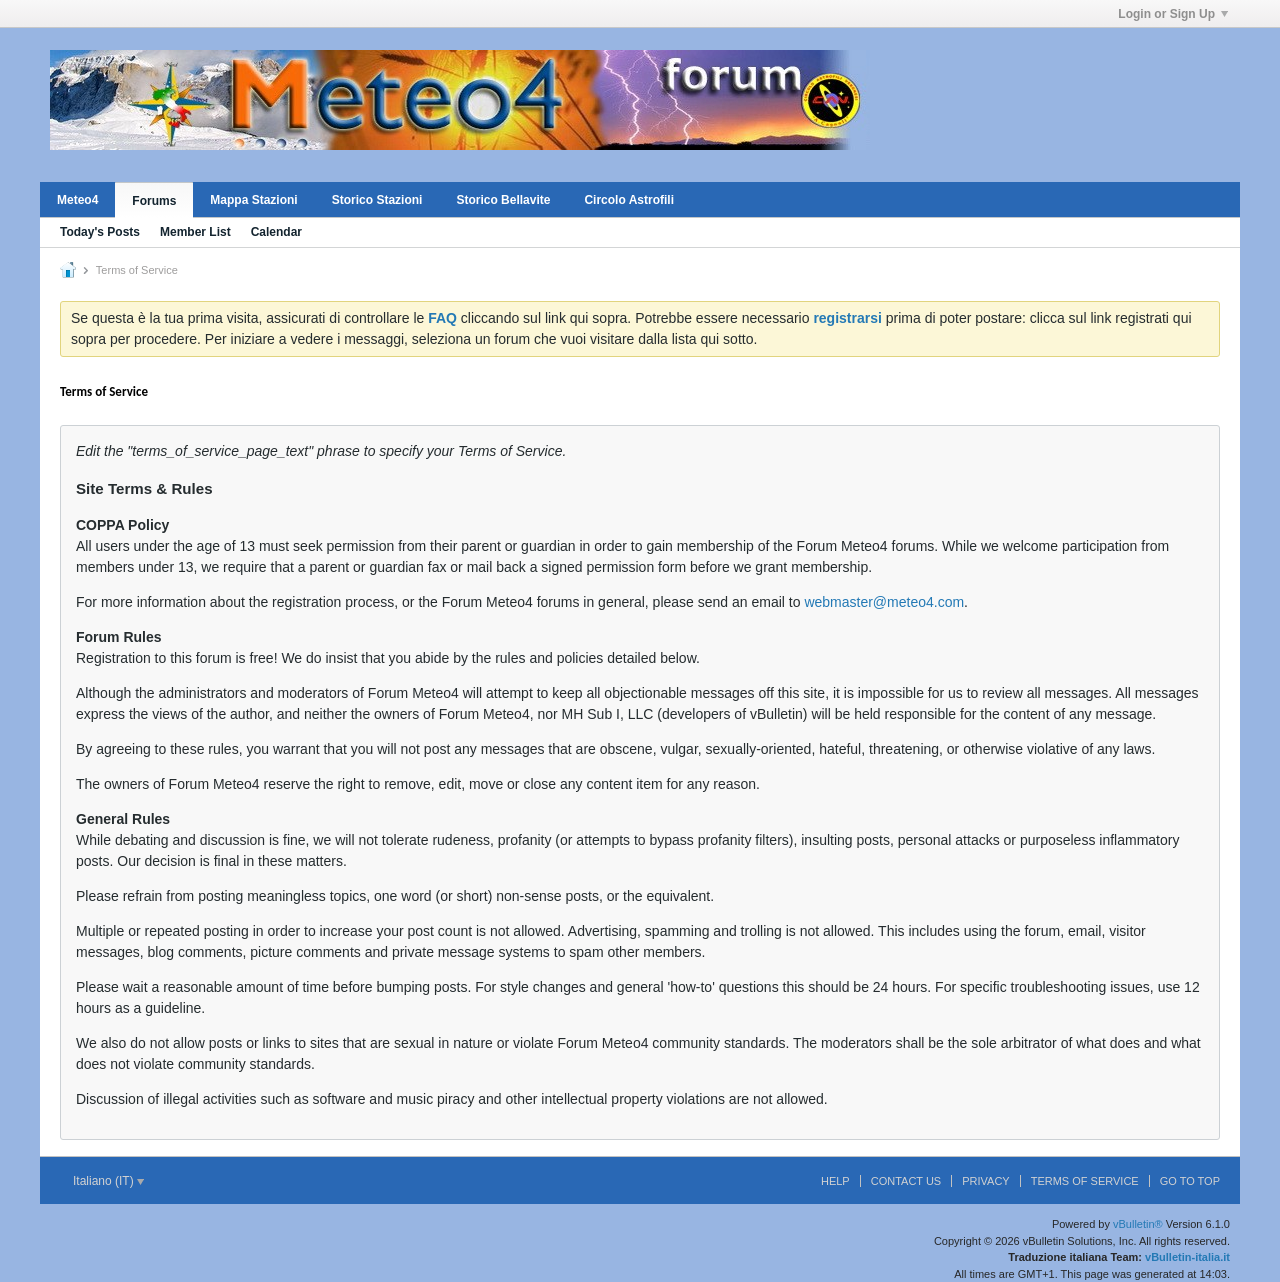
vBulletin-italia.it (1187, 1257)
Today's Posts (100, 232)
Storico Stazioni (377, 200)
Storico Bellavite (503, 200)
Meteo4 (77, 200)
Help (835, 1181)
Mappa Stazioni (253, 200)
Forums (154, 201)
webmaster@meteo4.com (884, 602)
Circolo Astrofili (629, 200)
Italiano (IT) (108, 1181)
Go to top (1190, 1181)
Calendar (276, 232)
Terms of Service (1085, 1181)
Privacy (985, 1181)
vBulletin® (1138, 1224)
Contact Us (906, 1181)
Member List (195, 232)
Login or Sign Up (1173, 14)
